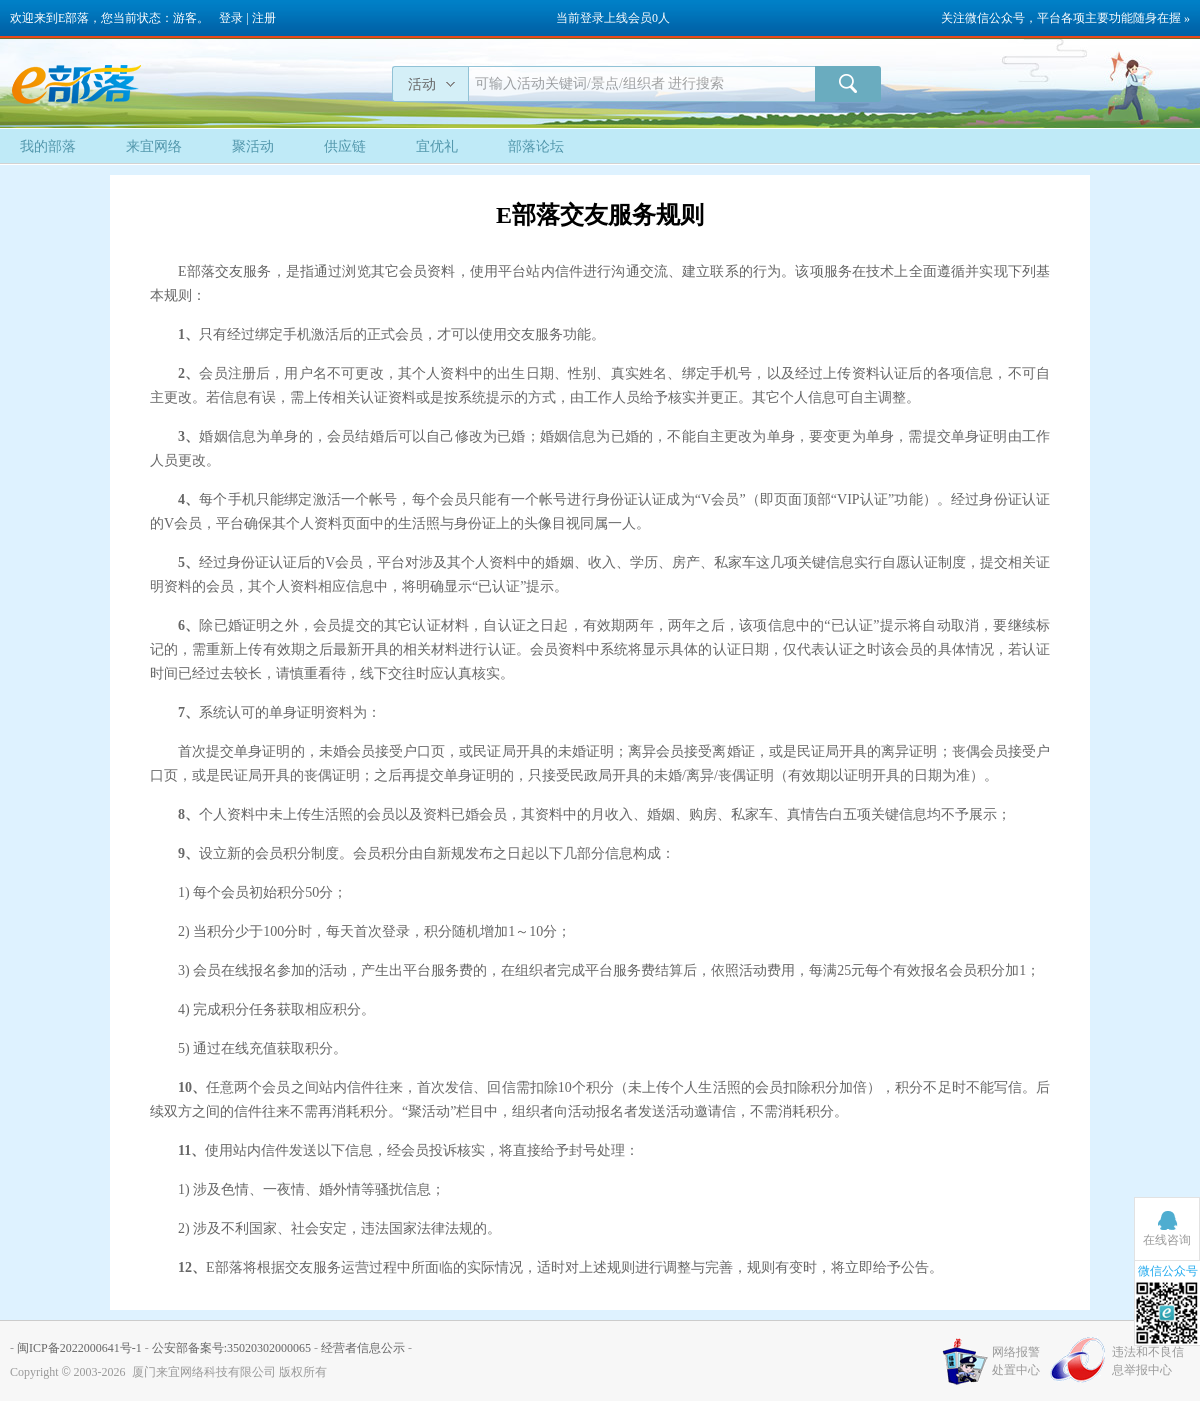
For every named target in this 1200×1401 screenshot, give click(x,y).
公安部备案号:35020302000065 (231, 1348)
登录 (231, 18)
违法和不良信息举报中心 (1148, 1361)
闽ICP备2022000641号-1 (79, 1348)
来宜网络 (154, 146)
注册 (264, 18)
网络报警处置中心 (1016, 1361)
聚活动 (253, 146)
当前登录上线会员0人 (613, 18)
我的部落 (48, 146)
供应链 (345, 146)
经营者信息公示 (363, 1348)
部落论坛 (536, 146)
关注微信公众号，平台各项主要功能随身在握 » (1065, 18)
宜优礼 (437, 146)
